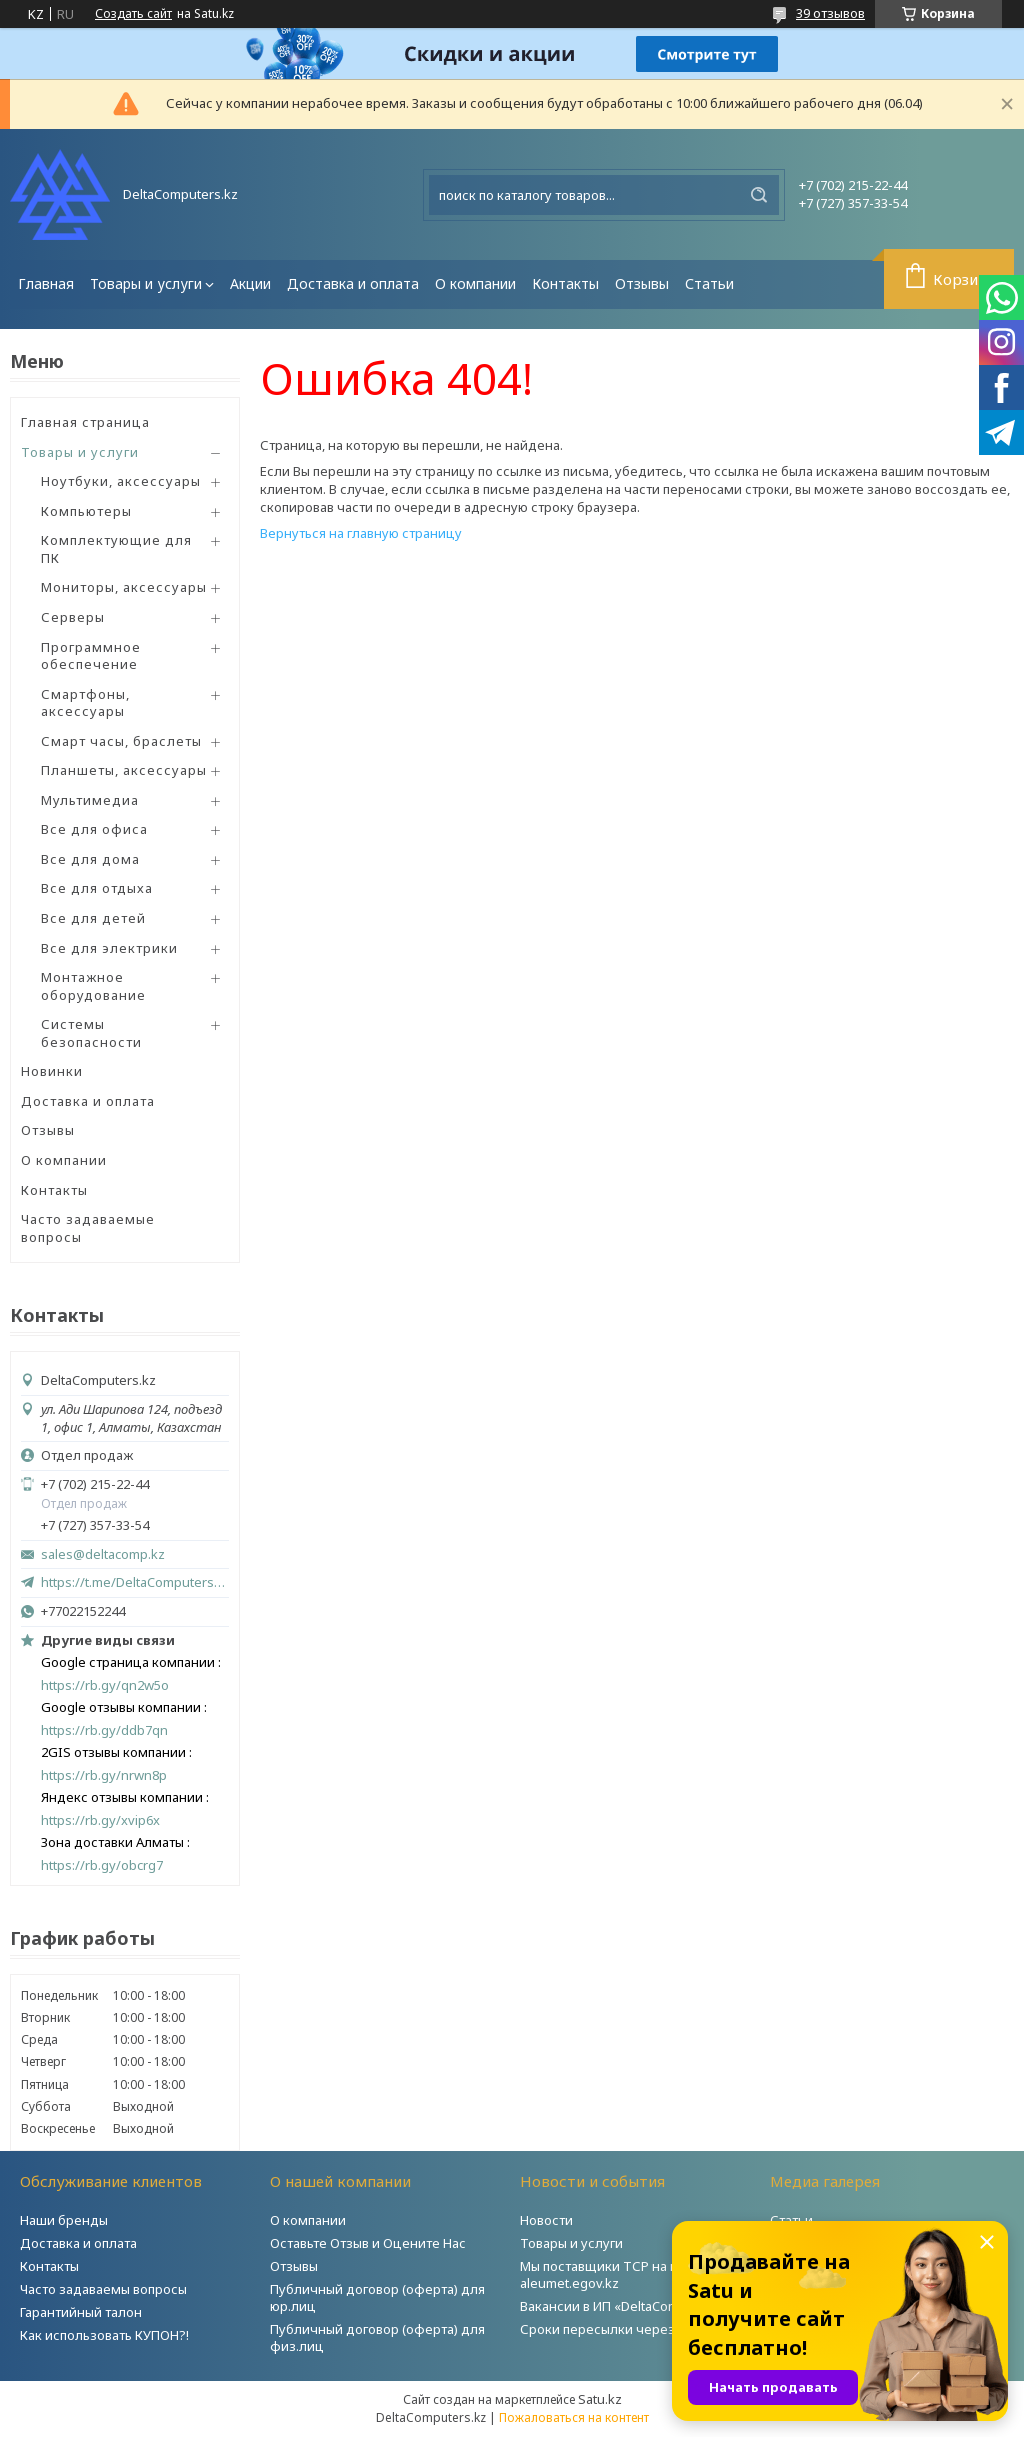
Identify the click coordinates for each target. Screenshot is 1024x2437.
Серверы (73, 617)
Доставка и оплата (353, 283)
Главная (46, 283)
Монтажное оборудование (93, 986)
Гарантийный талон (81, 2312)
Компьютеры (86, 511)
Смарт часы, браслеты (121, 741)
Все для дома (90, 859)
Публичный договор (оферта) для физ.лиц (377, 2337)
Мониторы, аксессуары (124, 587)
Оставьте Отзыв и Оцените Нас (368, 2243)
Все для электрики (109, 948)
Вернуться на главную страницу (361, 533)
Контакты (565, 283)
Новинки (52, 1071)
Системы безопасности (91, 1033)
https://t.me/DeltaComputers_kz (135, 1582)
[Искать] (759, 195)
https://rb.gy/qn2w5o (105, 1685)
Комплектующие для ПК (116, 549)
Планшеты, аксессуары (124, 770)
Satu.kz (600, 2399)
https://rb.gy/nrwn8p (104, 1775)
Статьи (709, 283)
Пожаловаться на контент (574, 2417)
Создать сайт (133, 14)
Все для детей (93, 918)
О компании (475, 283)
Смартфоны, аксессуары (85, 703)
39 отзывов (830, 13)
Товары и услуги (146, 283)
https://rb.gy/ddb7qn (104, 1730)
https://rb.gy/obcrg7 (102, 1865)
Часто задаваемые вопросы (88, 1228)
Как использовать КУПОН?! (104, 2335)
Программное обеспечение (91, 656)
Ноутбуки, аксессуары (121, 481)
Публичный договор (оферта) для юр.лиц (377, 2297)
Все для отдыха (97, 888)
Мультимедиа (90, 800)
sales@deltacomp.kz (103, 1554)
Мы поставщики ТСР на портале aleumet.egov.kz (621, 2274)
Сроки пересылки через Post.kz (621, 2329)
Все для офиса (94, 829)
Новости (546, 2220)
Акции (250, 283)
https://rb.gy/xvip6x (100, 1820)
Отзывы (642, 283)
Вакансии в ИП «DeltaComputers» (623, 2306)
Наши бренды (64, 2220)
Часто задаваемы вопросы (103, 2289)
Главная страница (85, 422)
